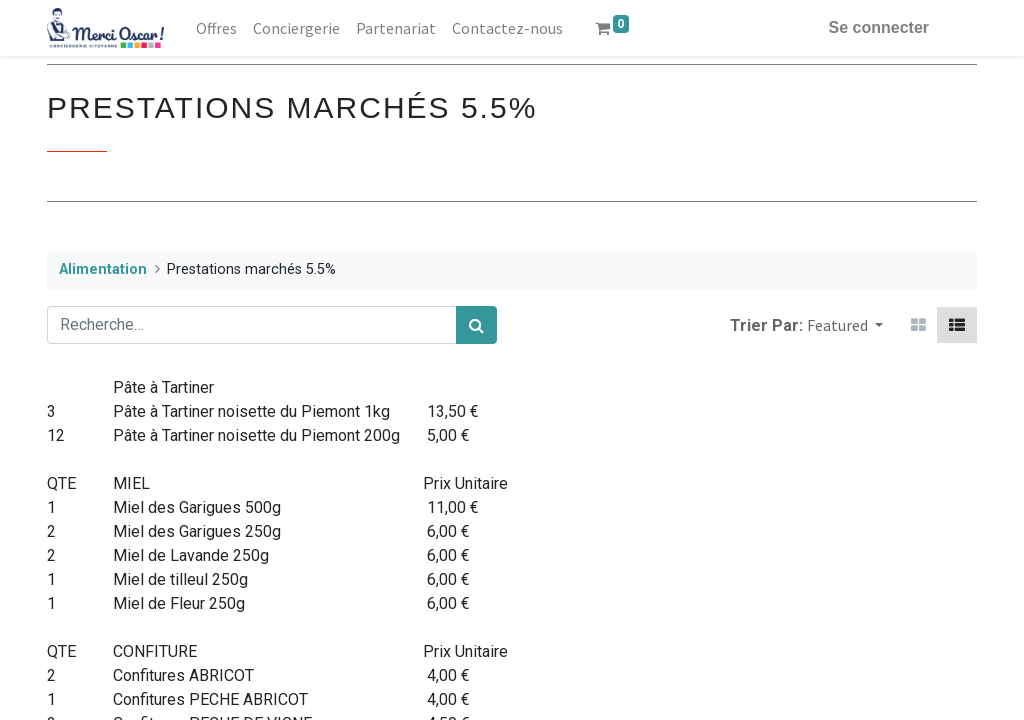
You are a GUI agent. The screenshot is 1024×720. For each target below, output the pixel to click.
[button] (845, 325)
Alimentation (103, 269)
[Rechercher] (476, 325)
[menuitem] (216, 28)
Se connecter (879, 27)
